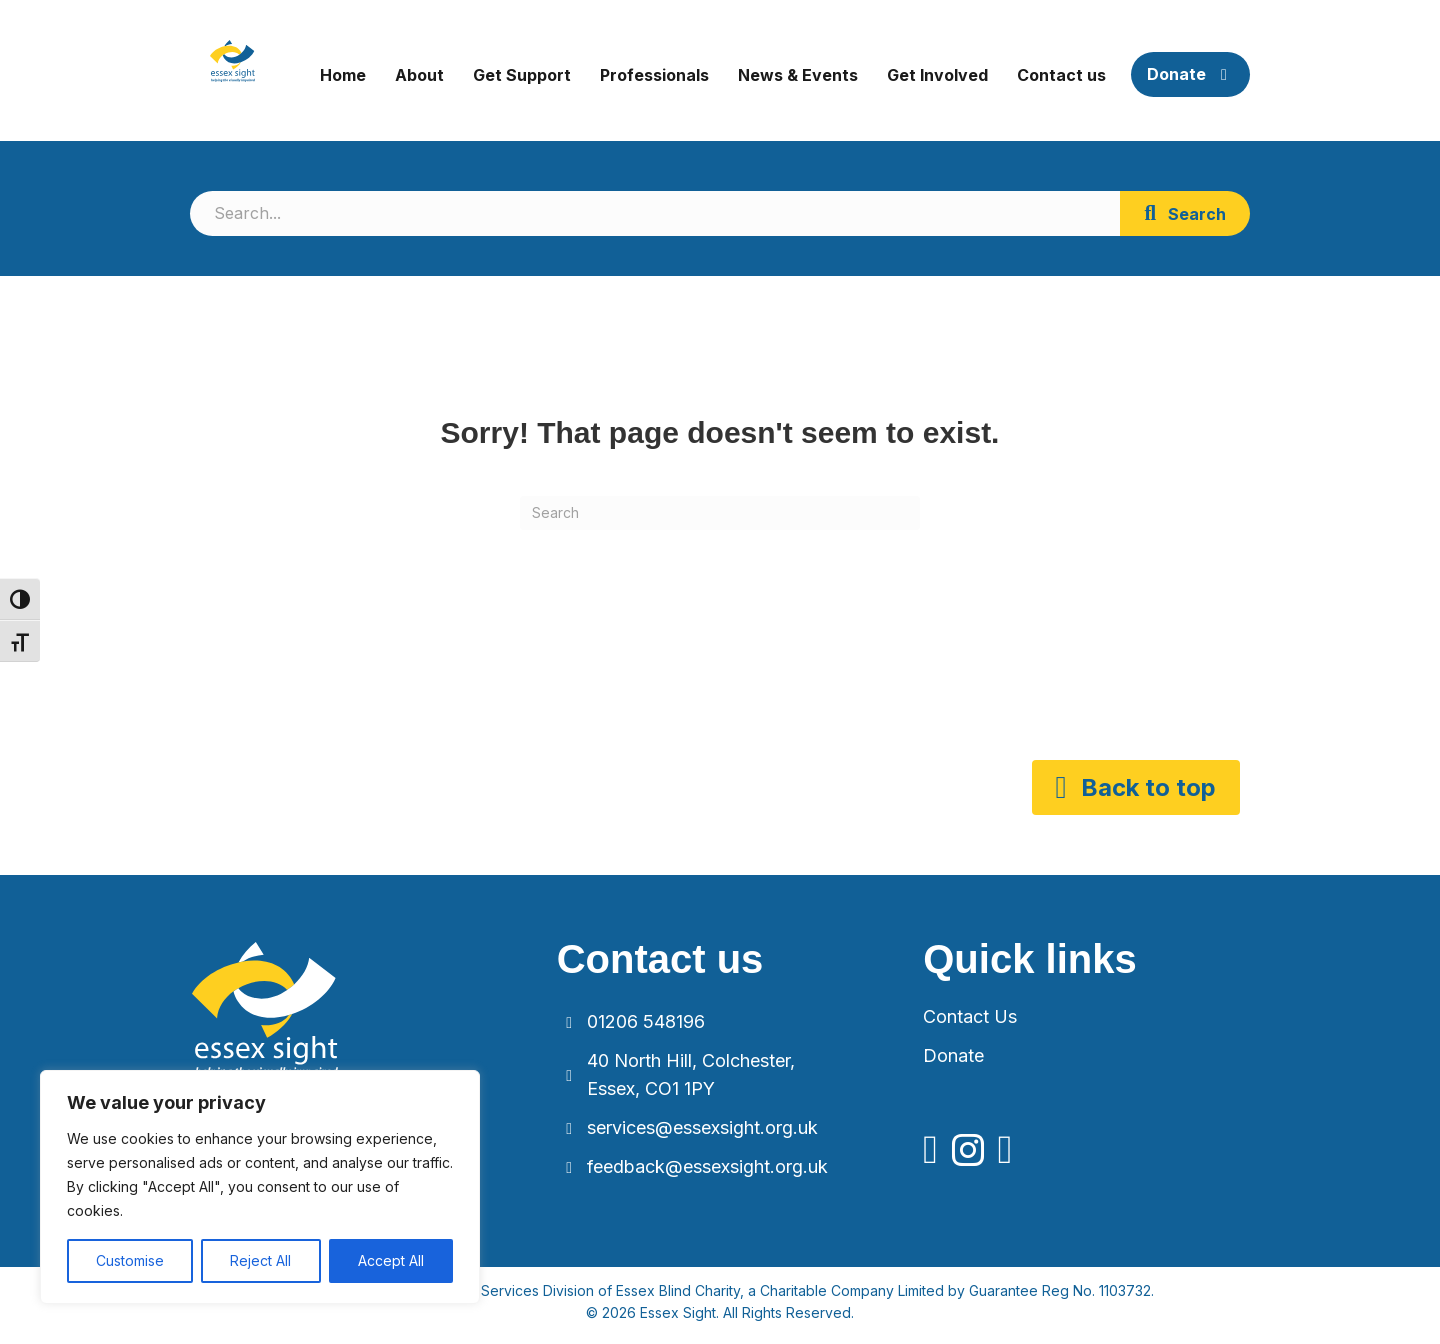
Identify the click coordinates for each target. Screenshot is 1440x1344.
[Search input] (655, 213)
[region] (260, 1187)
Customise (130, 1260)
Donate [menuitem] (1190, 74)
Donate (953, 1055)
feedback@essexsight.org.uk (707, 1166)
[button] (1185, 213)
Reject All (260, 1260)
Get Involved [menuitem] (937, 75)
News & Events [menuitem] (798, 75)
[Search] (720, 513)
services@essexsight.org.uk (702, 1127)
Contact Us (970, 1016)
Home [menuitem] (343, 75)
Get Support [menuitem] (522, 75)
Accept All (391, 1260)
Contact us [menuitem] (1061, 75)
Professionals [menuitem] (654, 75)
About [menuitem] (419, 75)
